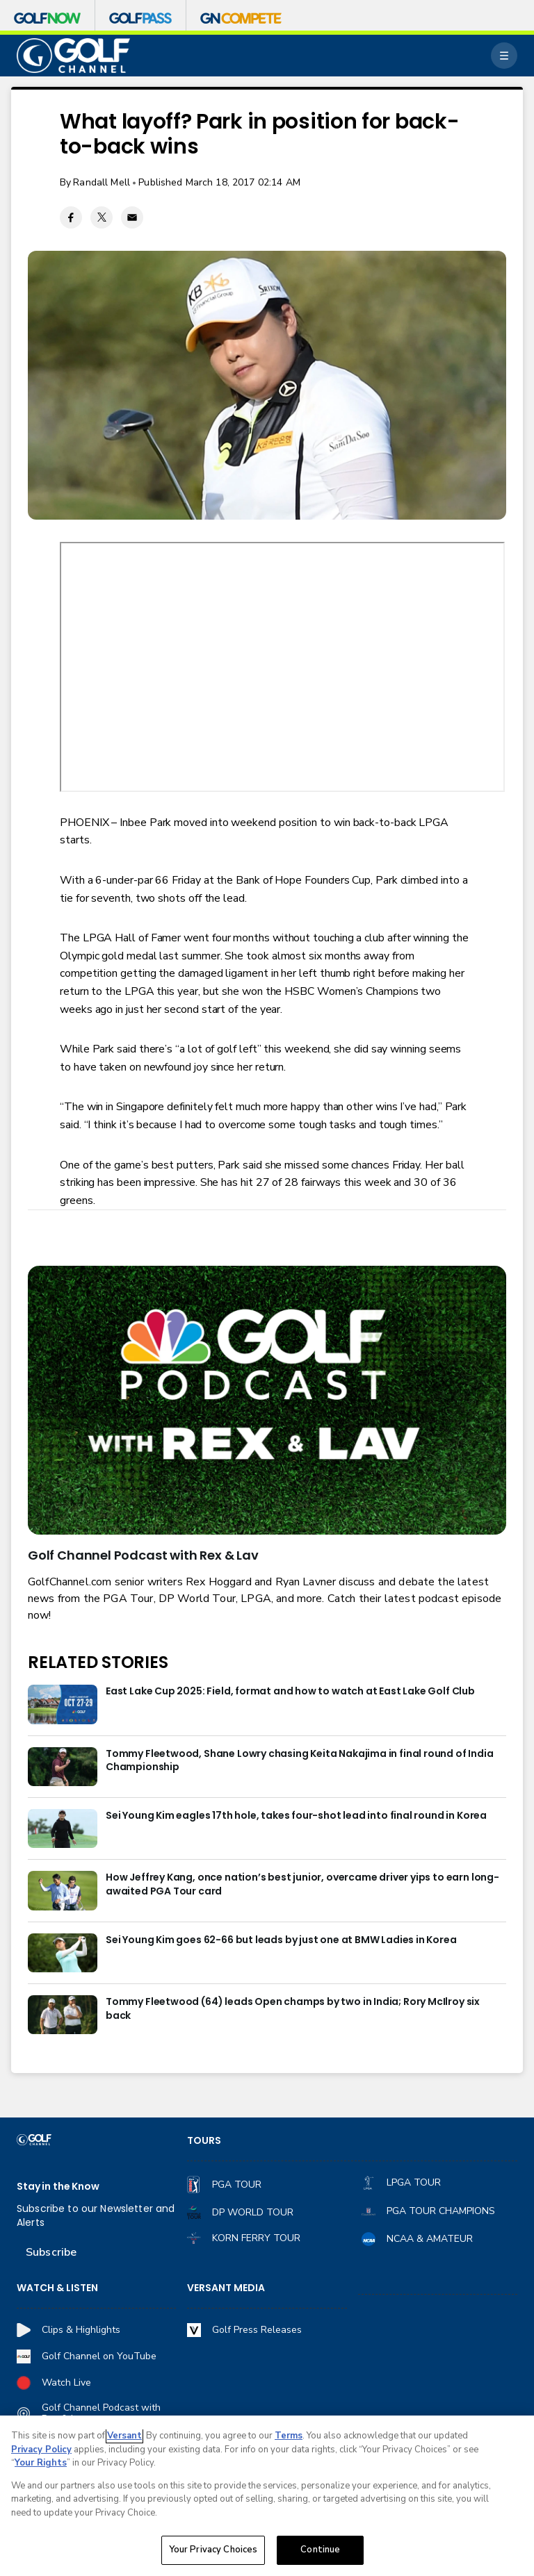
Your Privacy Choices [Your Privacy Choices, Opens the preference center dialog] (213, 2549)
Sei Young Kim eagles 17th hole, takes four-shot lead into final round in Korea (296, 1815)
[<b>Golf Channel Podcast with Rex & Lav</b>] (267, 1400)
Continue (320, 2549)
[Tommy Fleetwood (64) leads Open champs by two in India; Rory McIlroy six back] (62, 2014)
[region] (267, 2496)
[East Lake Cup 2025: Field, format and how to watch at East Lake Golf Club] (62, 1704)
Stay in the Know (58, 2186)
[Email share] (132, 217)
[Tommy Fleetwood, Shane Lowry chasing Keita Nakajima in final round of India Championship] (62, 1766)
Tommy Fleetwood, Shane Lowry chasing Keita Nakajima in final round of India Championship (300, 1760)
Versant (124, 2435)
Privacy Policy (41, 2449)
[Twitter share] (101, 217)
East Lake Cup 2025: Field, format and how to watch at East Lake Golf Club (290, 1691)
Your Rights (41, 2463)
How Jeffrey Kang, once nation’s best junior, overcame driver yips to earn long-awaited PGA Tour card (302, 1884)
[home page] (73, 56)
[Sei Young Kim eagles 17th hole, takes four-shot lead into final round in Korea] (62, 1828)
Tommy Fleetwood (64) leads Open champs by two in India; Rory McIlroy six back (293, 2008)
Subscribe (51, 2252)
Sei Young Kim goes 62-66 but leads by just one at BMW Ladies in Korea (281, 1940)
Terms (288, 2435)
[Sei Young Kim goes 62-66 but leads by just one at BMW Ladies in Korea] (62, 1952)
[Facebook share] (71, 217)
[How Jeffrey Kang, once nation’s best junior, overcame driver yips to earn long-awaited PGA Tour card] (62, 1890)
